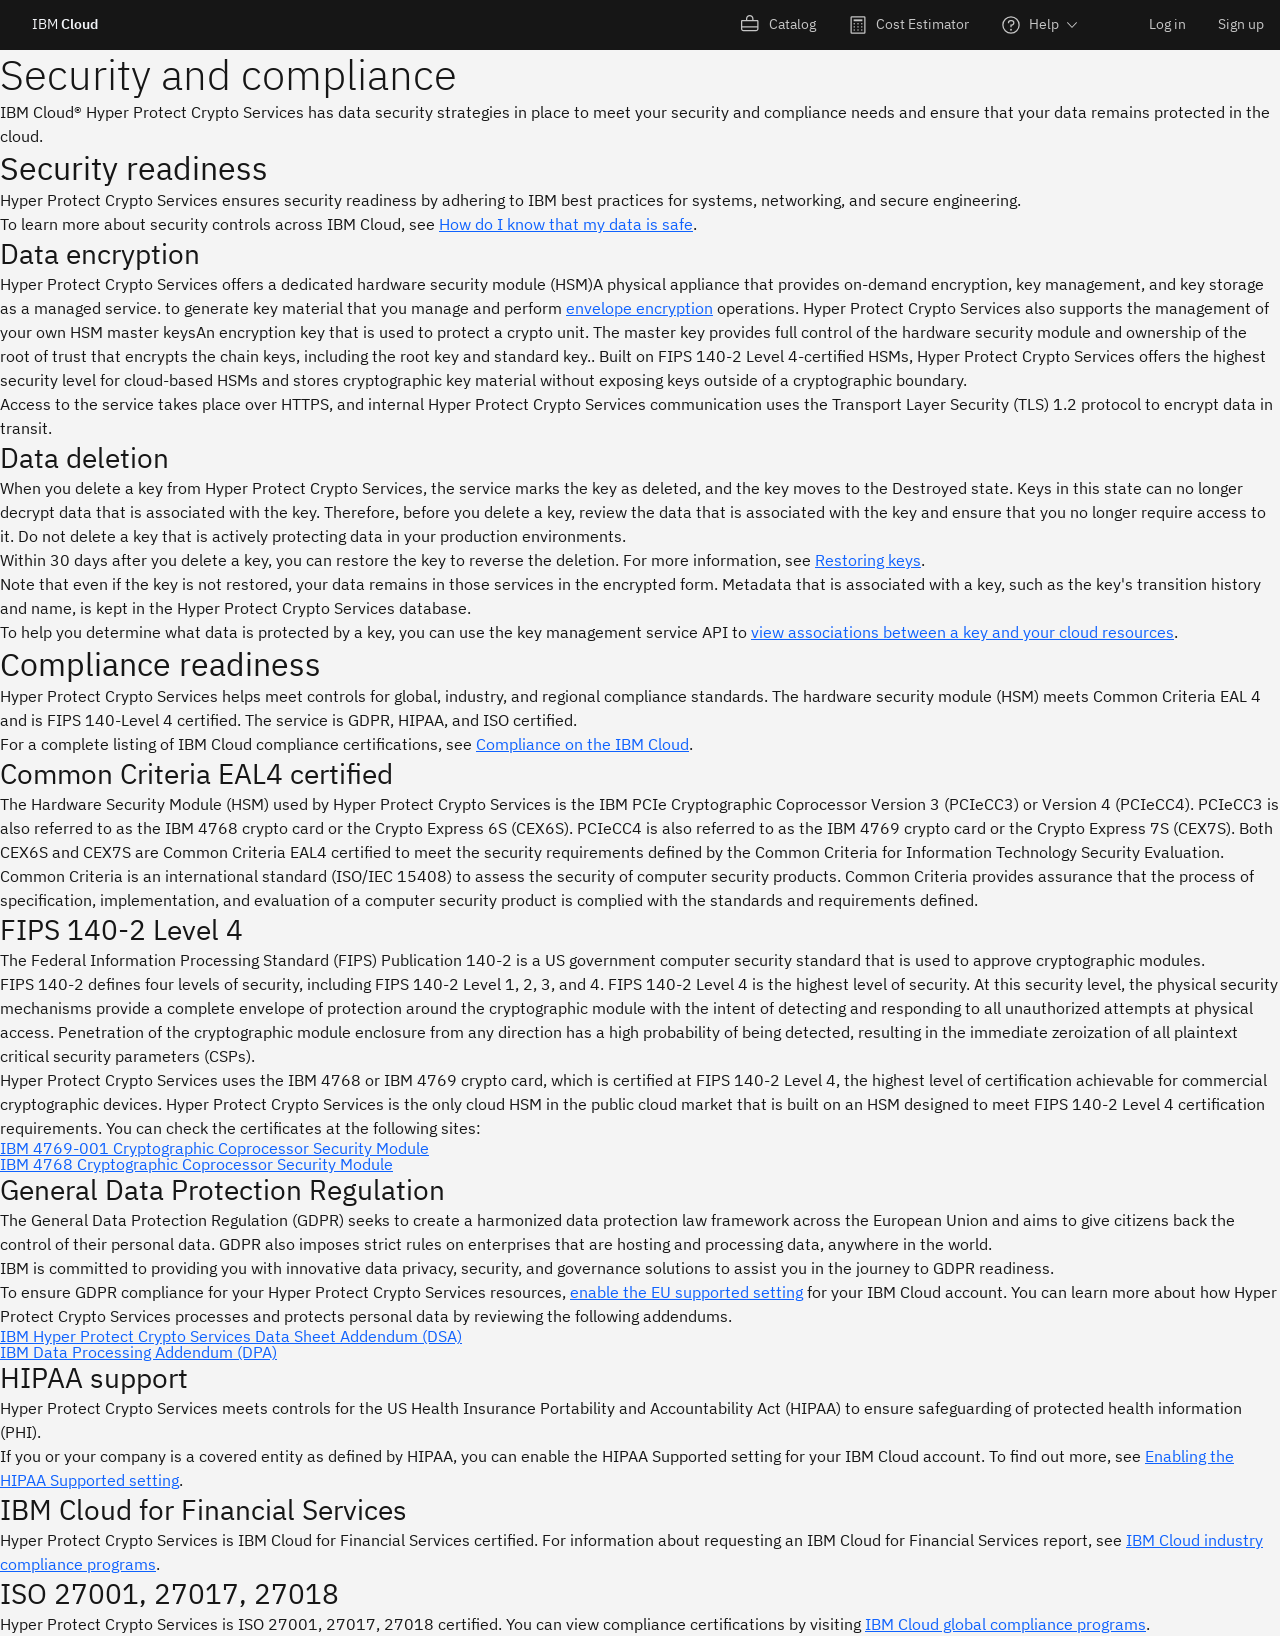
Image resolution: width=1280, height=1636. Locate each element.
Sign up (1241, 24)
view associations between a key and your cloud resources (962, 632)
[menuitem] (778, 25)
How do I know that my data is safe (566, 224)
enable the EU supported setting (686, 1292)
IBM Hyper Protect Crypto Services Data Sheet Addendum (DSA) (231, 1336)
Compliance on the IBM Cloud (582, 744)
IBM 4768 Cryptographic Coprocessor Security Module (196, 1164)
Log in (1167, 24)
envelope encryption (639, 308)
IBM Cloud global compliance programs (1005, 1624)
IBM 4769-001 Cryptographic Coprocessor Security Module (214, 1148)
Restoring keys (868, 560)
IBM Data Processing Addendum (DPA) (138, 1352)
